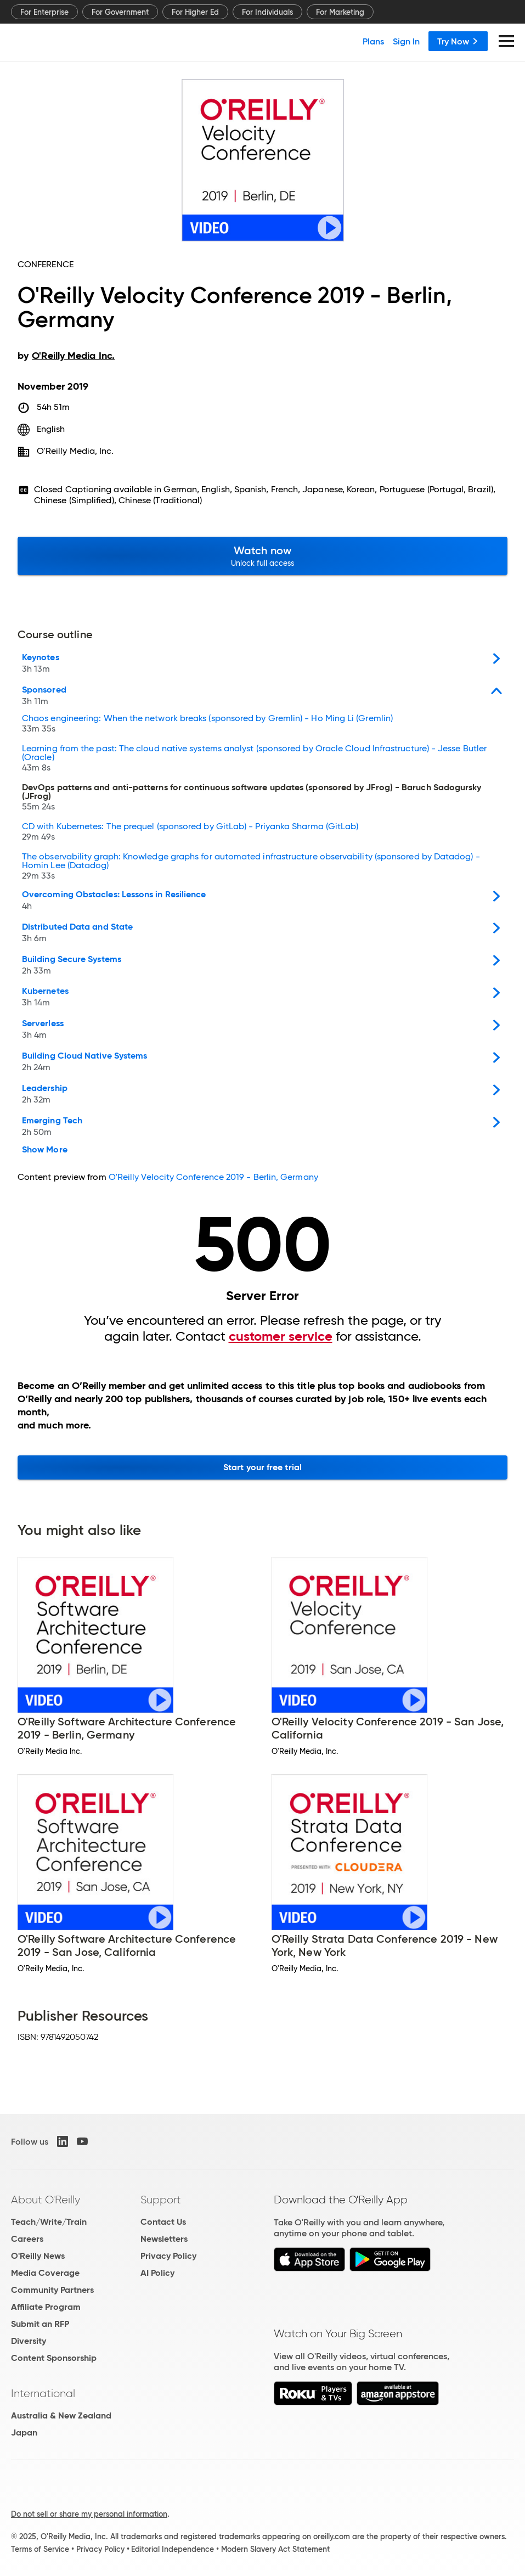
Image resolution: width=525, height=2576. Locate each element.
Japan (24, 2432)
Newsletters (164, 2239)
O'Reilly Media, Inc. (75, 451)
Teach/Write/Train (49, 2222)
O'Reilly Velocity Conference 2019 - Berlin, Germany (213, 1177)
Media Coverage (45, 2273)
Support (160, 2199)
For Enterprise (44, 12)
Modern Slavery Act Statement (275, 2549)
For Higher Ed (195, 12)
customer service (280, 1336)
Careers (27, 2239)
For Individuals (267, 12)
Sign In (406, 41)
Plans (373, 41)
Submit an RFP (40, 2324)
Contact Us (163, 2222)
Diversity (28, 2341)
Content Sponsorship (54, 2358)
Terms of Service (40, 2549)
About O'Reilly (45, 2199)
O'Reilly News (38, 2256)
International (43, 2393)
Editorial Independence (172, 2549)
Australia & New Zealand (61, 2415)
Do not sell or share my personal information (89, 2514)
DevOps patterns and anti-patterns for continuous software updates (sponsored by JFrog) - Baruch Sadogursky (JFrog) (251, 798)
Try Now (458, 41)
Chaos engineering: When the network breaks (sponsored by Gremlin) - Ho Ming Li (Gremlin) (207, 724)
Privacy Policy (168, 2256)
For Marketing (340, 12)
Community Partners (52, 2290)
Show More (44, 1149)
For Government (120, 12)
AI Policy (157, 2273)
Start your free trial (262, 1467)
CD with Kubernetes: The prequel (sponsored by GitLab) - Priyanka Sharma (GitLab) (190, 832)
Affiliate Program (46, 2307)
